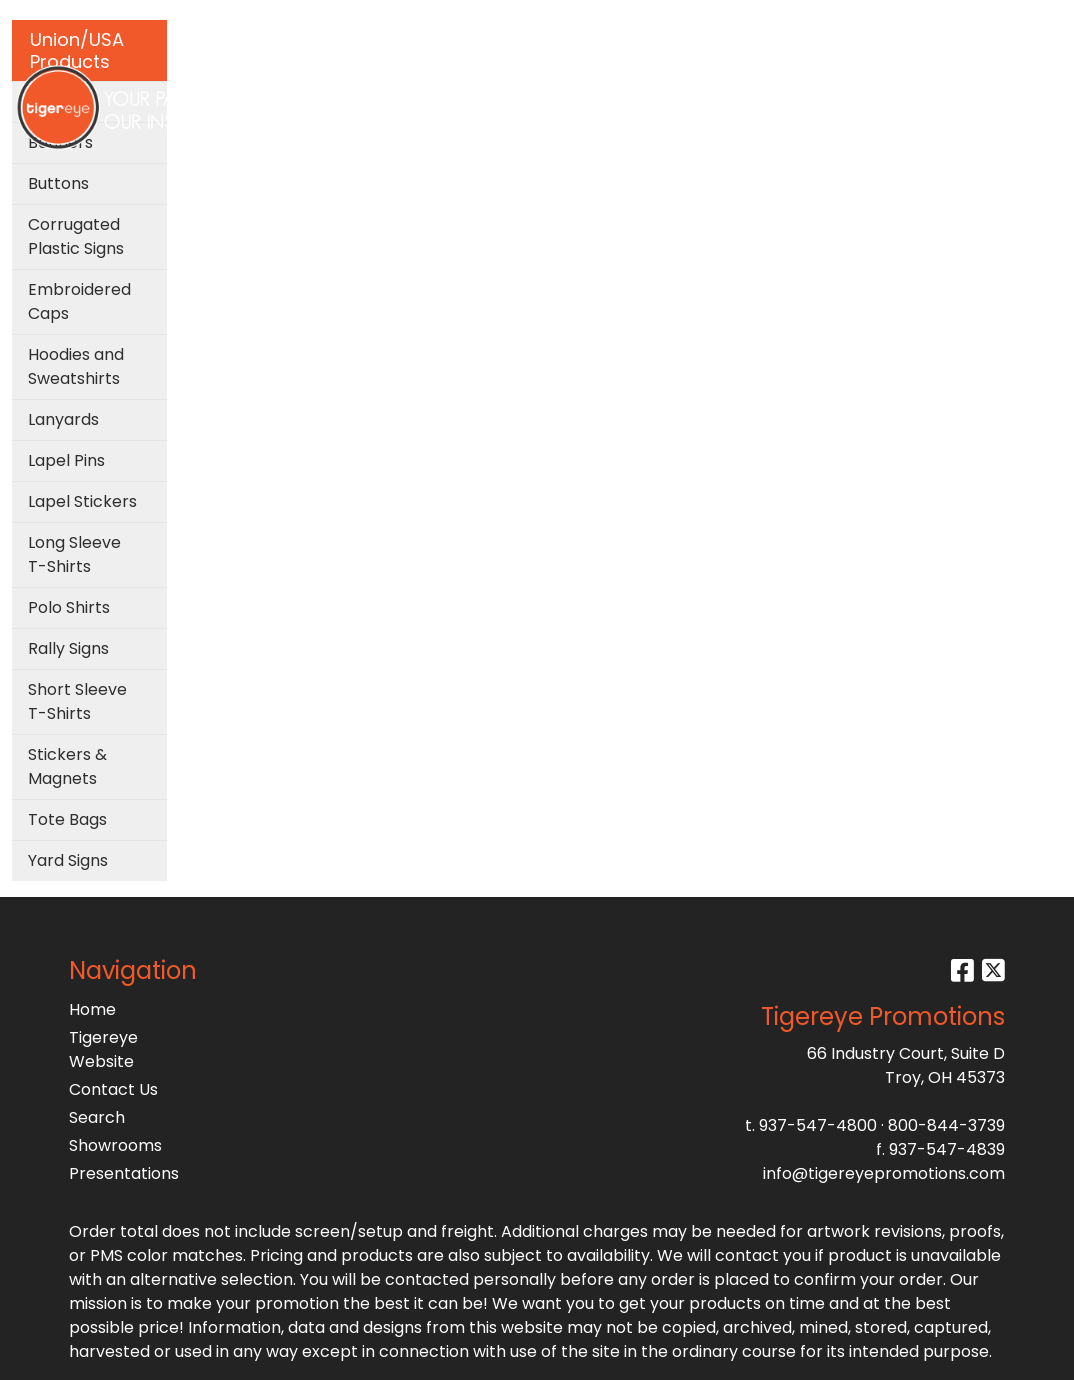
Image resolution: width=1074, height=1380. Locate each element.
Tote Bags (67, 819)
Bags (393, 87)
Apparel (309, 87)
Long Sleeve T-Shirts (74, 554)
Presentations (124, 1173)
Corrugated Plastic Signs (76, 236)
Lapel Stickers (82, 501)
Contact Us (113, 1089)
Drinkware (485, 87)
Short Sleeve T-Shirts (77, 701)
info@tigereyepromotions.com (884, 1173)
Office (583, 87)
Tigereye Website (103, 1049)
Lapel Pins (66, 460)
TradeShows (688, 87)
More (879, 87)
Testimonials (982, 87)
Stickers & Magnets (67, 766)
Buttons (58, 183)
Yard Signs (68, 860)
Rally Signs (68, 648)
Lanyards (63, 419)
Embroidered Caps (79, 301)
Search (853, 21)
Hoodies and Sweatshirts (76, 366)
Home (92, 1009)
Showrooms (115, 1145)
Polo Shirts (69, 607)
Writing (798, 87)
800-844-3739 (946, 1125)
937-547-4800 (818, 1125)
